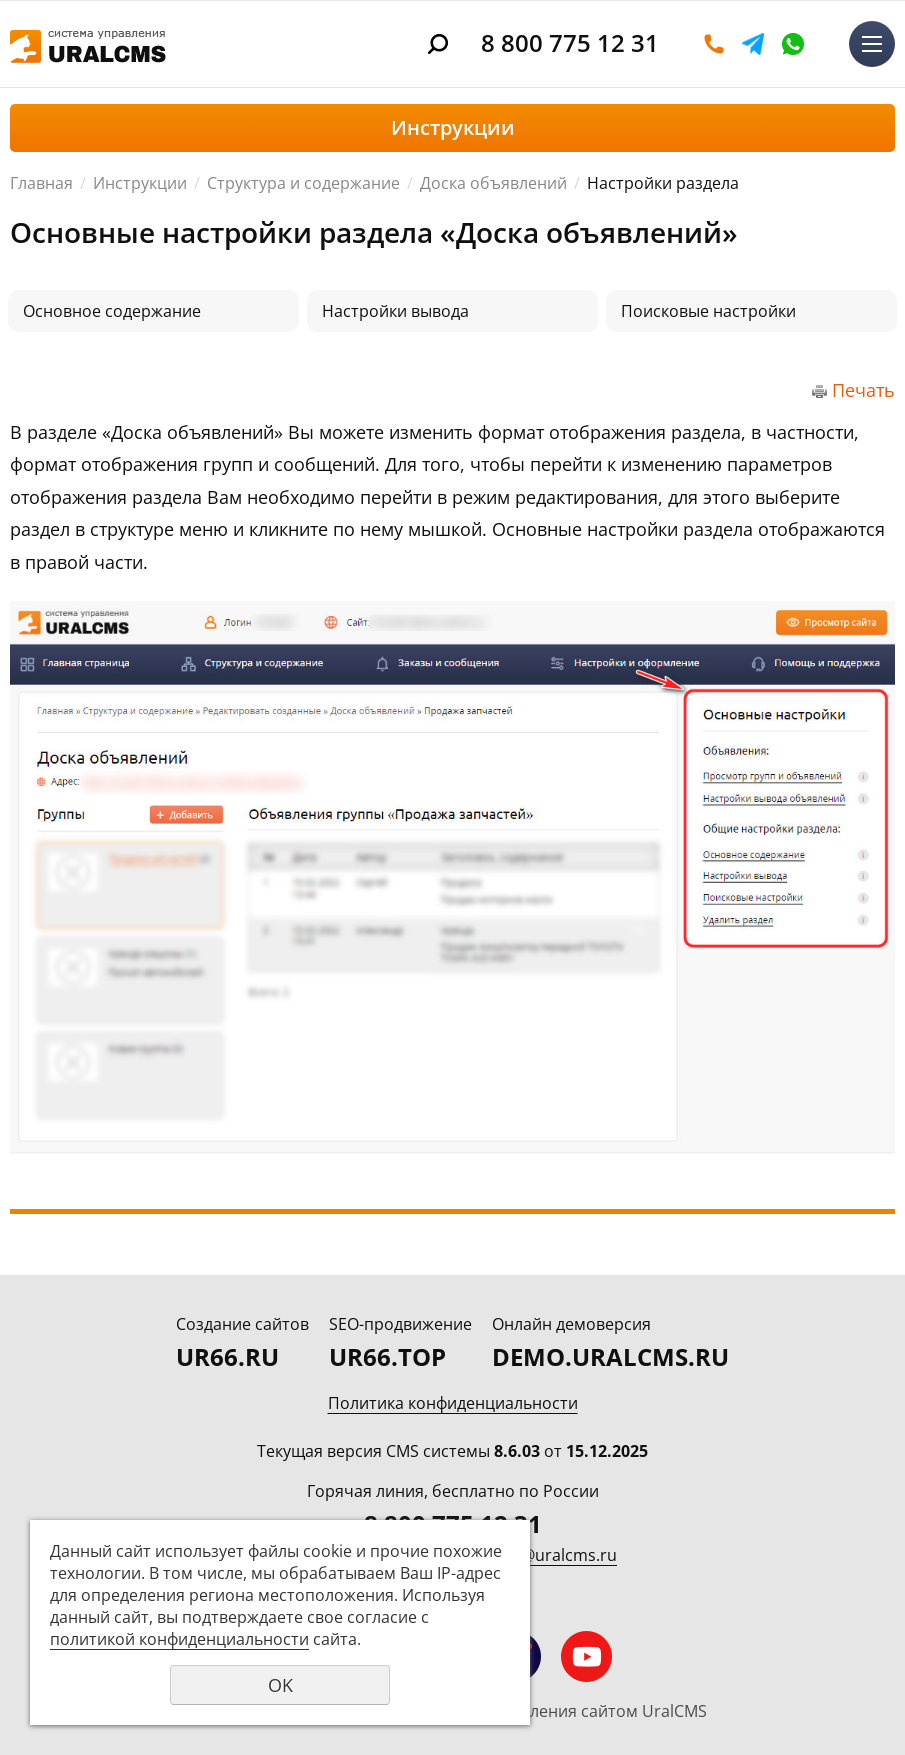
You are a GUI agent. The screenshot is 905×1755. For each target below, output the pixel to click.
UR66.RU (227, 1356)
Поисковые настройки (708, 311)
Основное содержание (112, 311)
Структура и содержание (303, 183)
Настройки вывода (395, 311)
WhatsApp (793, 44)
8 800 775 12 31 (570, 42)
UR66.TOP (387, 1356)
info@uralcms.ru (554, 1555)
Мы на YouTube (586, 1656)
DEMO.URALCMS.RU (610, 1356)
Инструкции (140, 183)
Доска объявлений (493, 183)
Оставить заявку (714, 44)
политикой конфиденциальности (179, 1639)
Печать (863, 390)
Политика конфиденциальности (453, 1403)
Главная (41, 183)
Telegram (753, 44)
